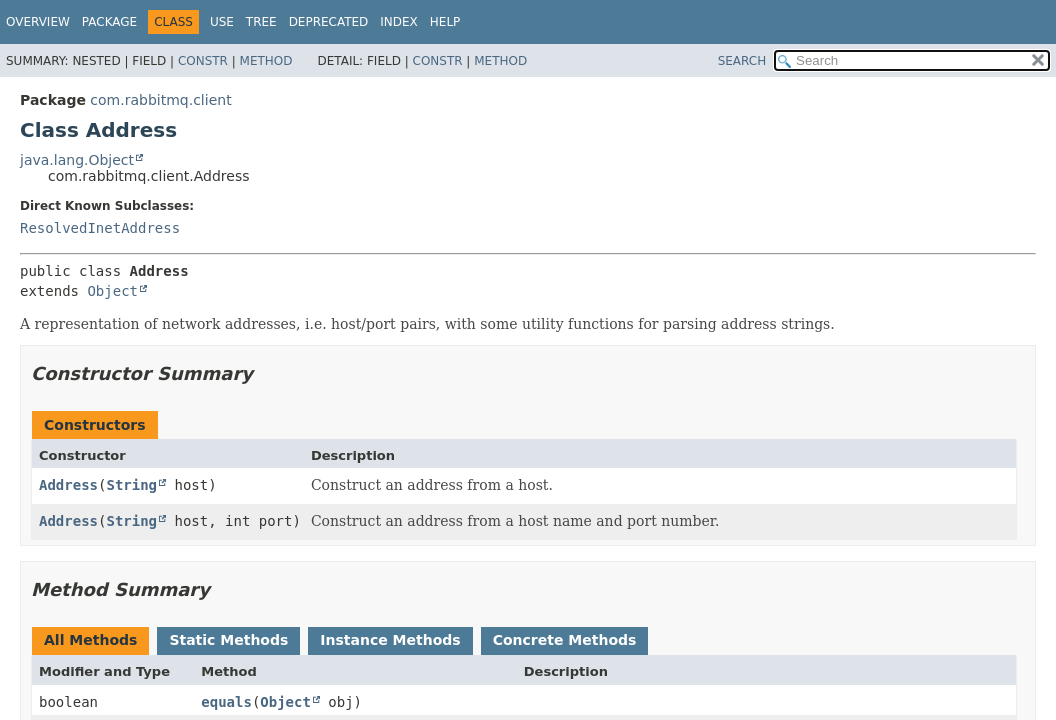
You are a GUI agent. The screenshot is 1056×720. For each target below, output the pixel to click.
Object (112, 291)
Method (266, 61)
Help (445, 22)
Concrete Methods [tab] (565, 640)
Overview (38, 22)
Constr (203, 61)
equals (226, 702)
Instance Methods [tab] (390, 640)
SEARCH (742, 61)
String (131, 485)
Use (222, 22)
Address (68, 485)
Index (399, 22)
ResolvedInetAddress (100, 228)
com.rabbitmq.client (160, 100)
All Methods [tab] (90, 640)
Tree (261, 22)
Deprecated (329, 22)
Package (109, 22)
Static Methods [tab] (228, 640)
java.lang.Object (77, 160)
